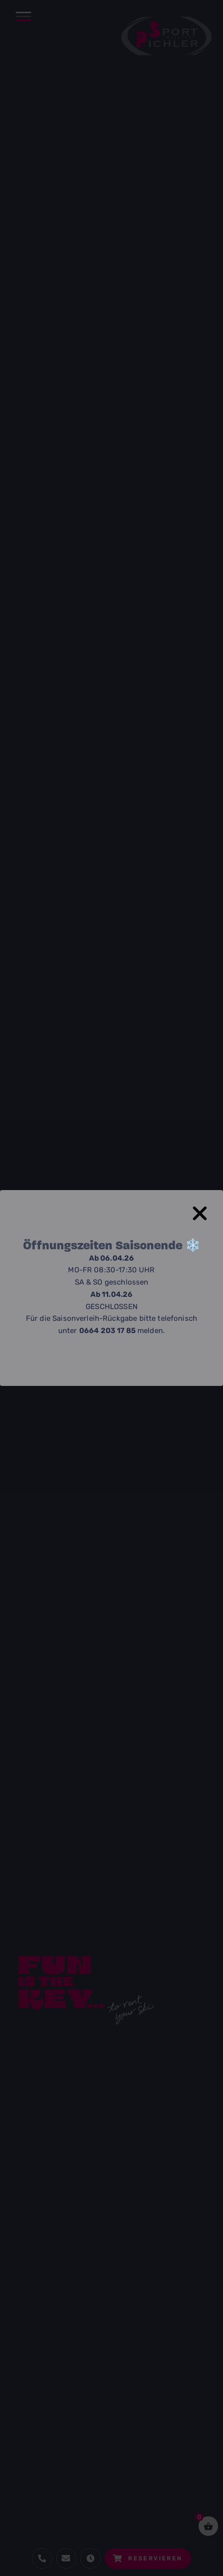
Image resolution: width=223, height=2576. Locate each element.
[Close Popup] (206, 1208)
